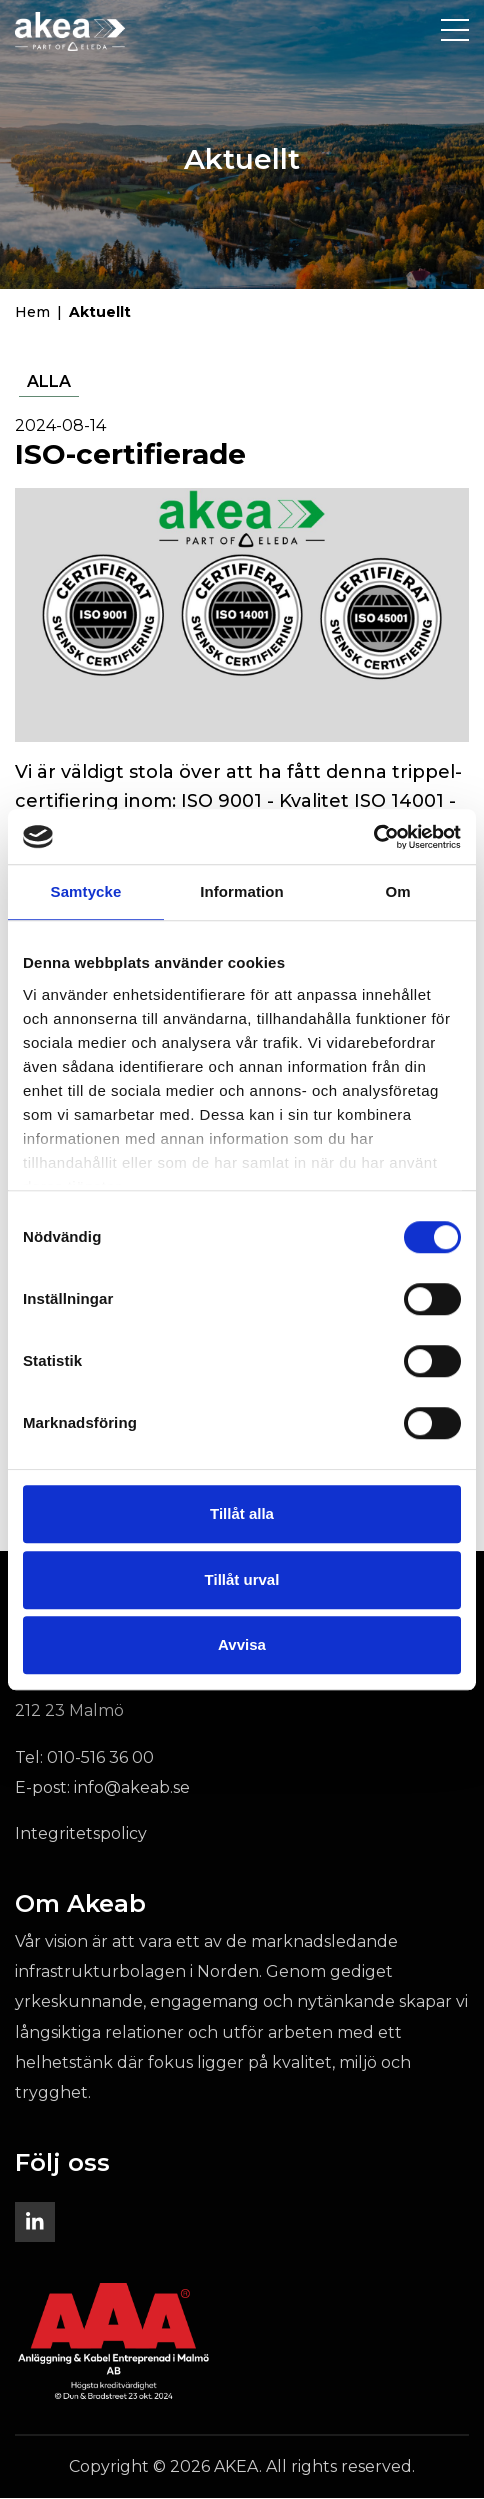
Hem (32, 313)
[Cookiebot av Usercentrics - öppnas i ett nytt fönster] (373, 837)
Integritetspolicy (81, 1834)
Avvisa (242, 1644)
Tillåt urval (242, 1579)
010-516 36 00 (100, 1758)
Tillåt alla (242, 1513)
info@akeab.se (132, 1788)
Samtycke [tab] (86, 891)
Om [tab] (397, 891)
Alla (49, 382)
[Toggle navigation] (455, 31)
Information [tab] (242, 891)
